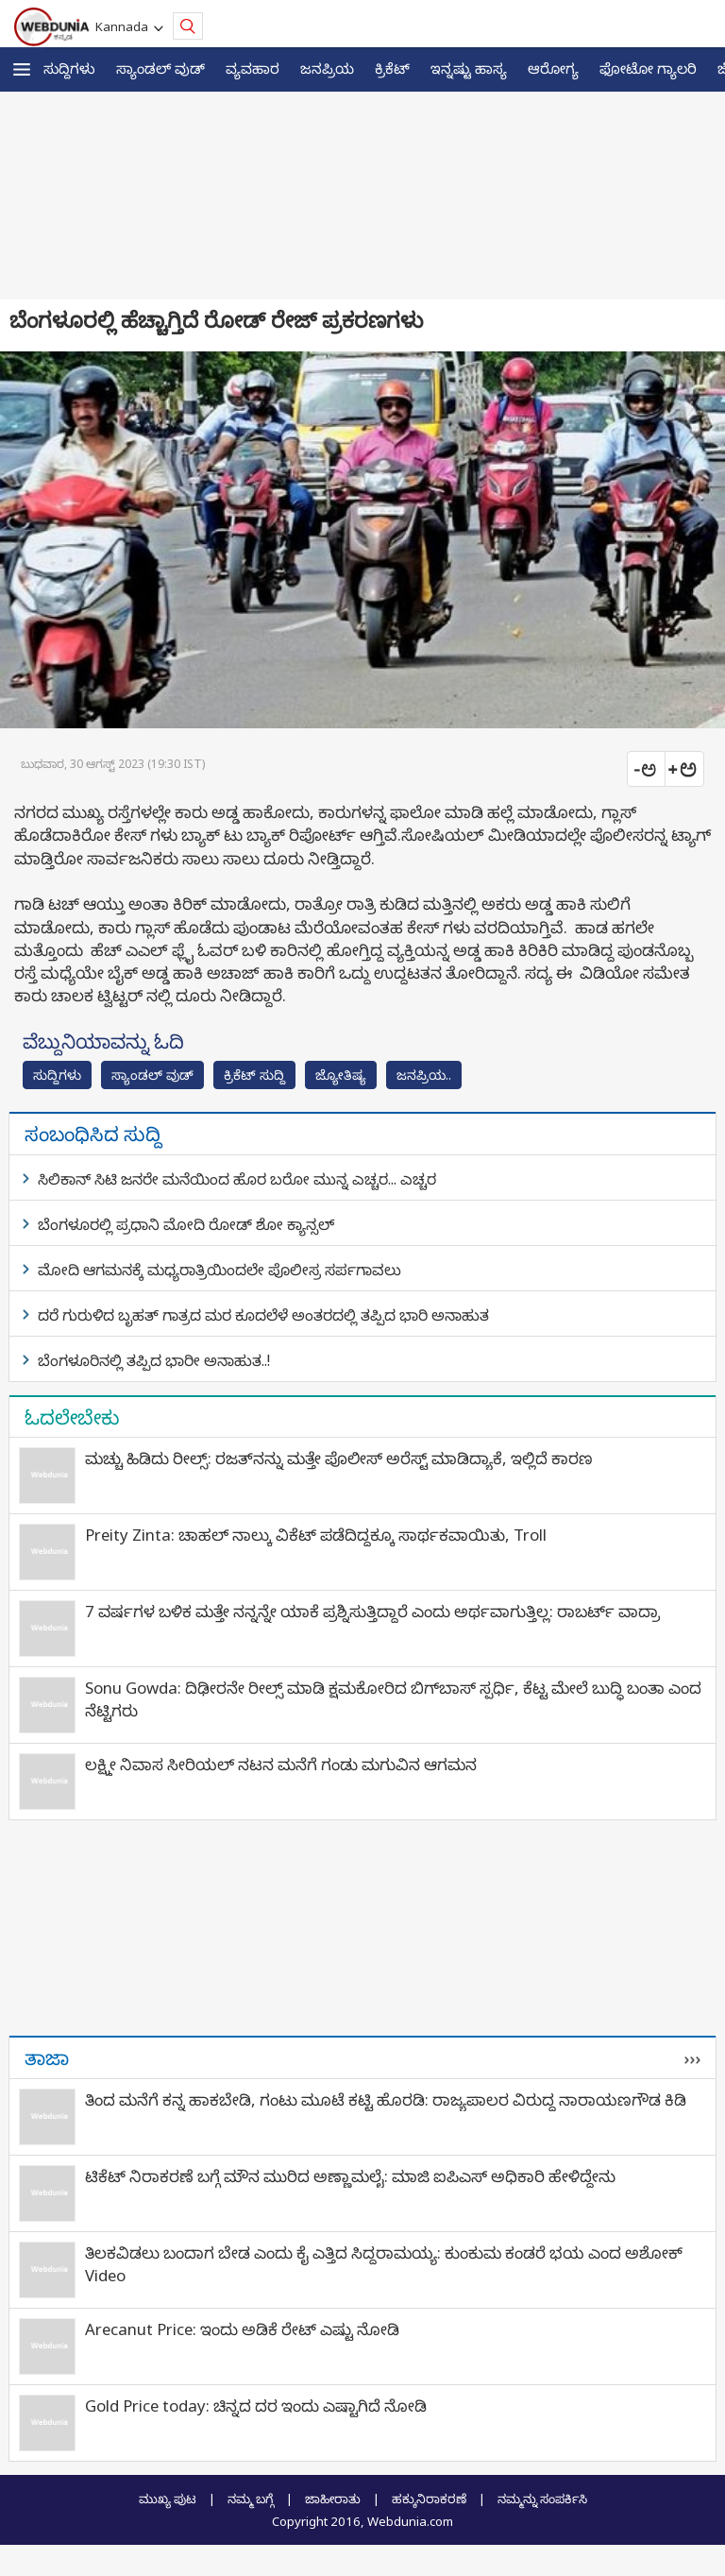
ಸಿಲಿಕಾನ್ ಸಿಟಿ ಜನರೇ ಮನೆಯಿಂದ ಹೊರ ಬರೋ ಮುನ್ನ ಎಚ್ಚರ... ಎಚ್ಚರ (237, 1179)
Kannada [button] (124, 26)
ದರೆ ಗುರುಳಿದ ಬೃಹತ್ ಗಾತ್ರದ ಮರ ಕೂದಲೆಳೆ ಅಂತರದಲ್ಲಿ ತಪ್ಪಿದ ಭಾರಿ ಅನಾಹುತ (263, 1315)
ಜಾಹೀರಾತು (333, 2498)
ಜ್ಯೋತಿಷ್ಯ (340, 1074)
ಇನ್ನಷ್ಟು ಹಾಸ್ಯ (468, 68)
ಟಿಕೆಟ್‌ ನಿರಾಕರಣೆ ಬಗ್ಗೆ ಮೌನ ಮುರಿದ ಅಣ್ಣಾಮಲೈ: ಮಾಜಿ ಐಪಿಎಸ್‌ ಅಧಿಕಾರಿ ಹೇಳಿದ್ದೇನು (350, 2176)
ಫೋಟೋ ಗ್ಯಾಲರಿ (648, 68)
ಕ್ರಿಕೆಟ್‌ (392, 68)
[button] (21, 69)
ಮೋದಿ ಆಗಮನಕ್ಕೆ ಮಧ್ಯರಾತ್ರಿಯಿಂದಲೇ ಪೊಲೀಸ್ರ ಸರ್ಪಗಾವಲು (219, 1269)
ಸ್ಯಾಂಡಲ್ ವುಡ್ (160, 68)
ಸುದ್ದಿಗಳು (69, 68)
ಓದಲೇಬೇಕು (72, 1417)
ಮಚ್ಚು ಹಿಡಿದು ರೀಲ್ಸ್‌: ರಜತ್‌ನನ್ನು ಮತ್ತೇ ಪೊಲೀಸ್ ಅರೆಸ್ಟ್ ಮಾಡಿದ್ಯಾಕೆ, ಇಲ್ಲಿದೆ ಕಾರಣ (339, 1458)
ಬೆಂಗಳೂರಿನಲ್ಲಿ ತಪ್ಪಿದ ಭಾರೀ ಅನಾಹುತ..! (154, 1360)
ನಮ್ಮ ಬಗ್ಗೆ (251, 2498)
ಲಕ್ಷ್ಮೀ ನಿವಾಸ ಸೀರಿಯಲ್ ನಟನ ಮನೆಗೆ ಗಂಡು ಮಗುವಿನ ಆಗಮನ (281, 1764)
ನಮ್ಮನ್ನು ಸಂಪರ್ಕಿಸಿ (542, 2498)
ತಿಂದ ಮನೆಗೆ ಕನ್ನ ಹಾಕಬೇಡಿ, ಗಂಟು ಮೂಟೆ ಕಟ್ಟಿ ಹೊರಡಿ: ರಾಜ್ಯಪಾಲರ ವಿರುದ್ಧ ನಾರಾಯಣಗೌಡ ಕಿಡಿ (385, 2099)
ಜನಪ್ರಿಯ (327, 68)
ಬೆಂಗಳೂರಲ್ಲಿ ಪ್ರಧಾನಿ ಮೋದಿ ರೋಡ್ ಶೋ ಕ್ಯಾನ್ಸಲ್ (186, 1224)
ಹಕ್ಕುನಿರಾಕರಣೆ (429, 2498)
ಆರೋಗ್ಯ (553, 68)
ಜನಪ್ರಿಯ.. (423, 1074)
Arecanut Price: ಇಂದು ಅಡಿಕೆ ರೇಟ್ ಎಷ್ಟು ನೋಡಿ (242, 2329)
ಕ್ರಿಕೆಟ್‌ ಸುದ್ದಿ (254, 1074)
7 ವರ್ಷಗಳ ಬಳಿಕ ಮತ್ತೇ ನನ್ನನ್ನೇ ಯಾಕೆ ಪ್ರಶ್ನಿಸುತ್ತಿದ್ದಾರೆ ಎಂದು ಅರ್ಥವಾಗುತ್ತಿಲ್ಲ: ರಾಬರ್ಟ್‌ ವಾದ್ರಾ (372, 1611)
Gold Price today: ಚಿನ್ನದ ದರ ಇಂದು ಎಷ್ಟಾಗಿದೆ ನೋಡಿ (256, 2405)
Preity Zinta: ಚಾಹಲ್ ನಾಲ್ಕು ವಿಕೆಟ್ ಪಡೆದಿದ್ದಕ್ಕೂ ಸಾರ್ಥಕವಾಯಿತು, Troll (316, 1534)
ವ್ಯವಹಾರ (252, 68)
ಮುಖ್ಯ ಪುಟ (167, 2498)
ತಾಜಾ (47, 2057)
